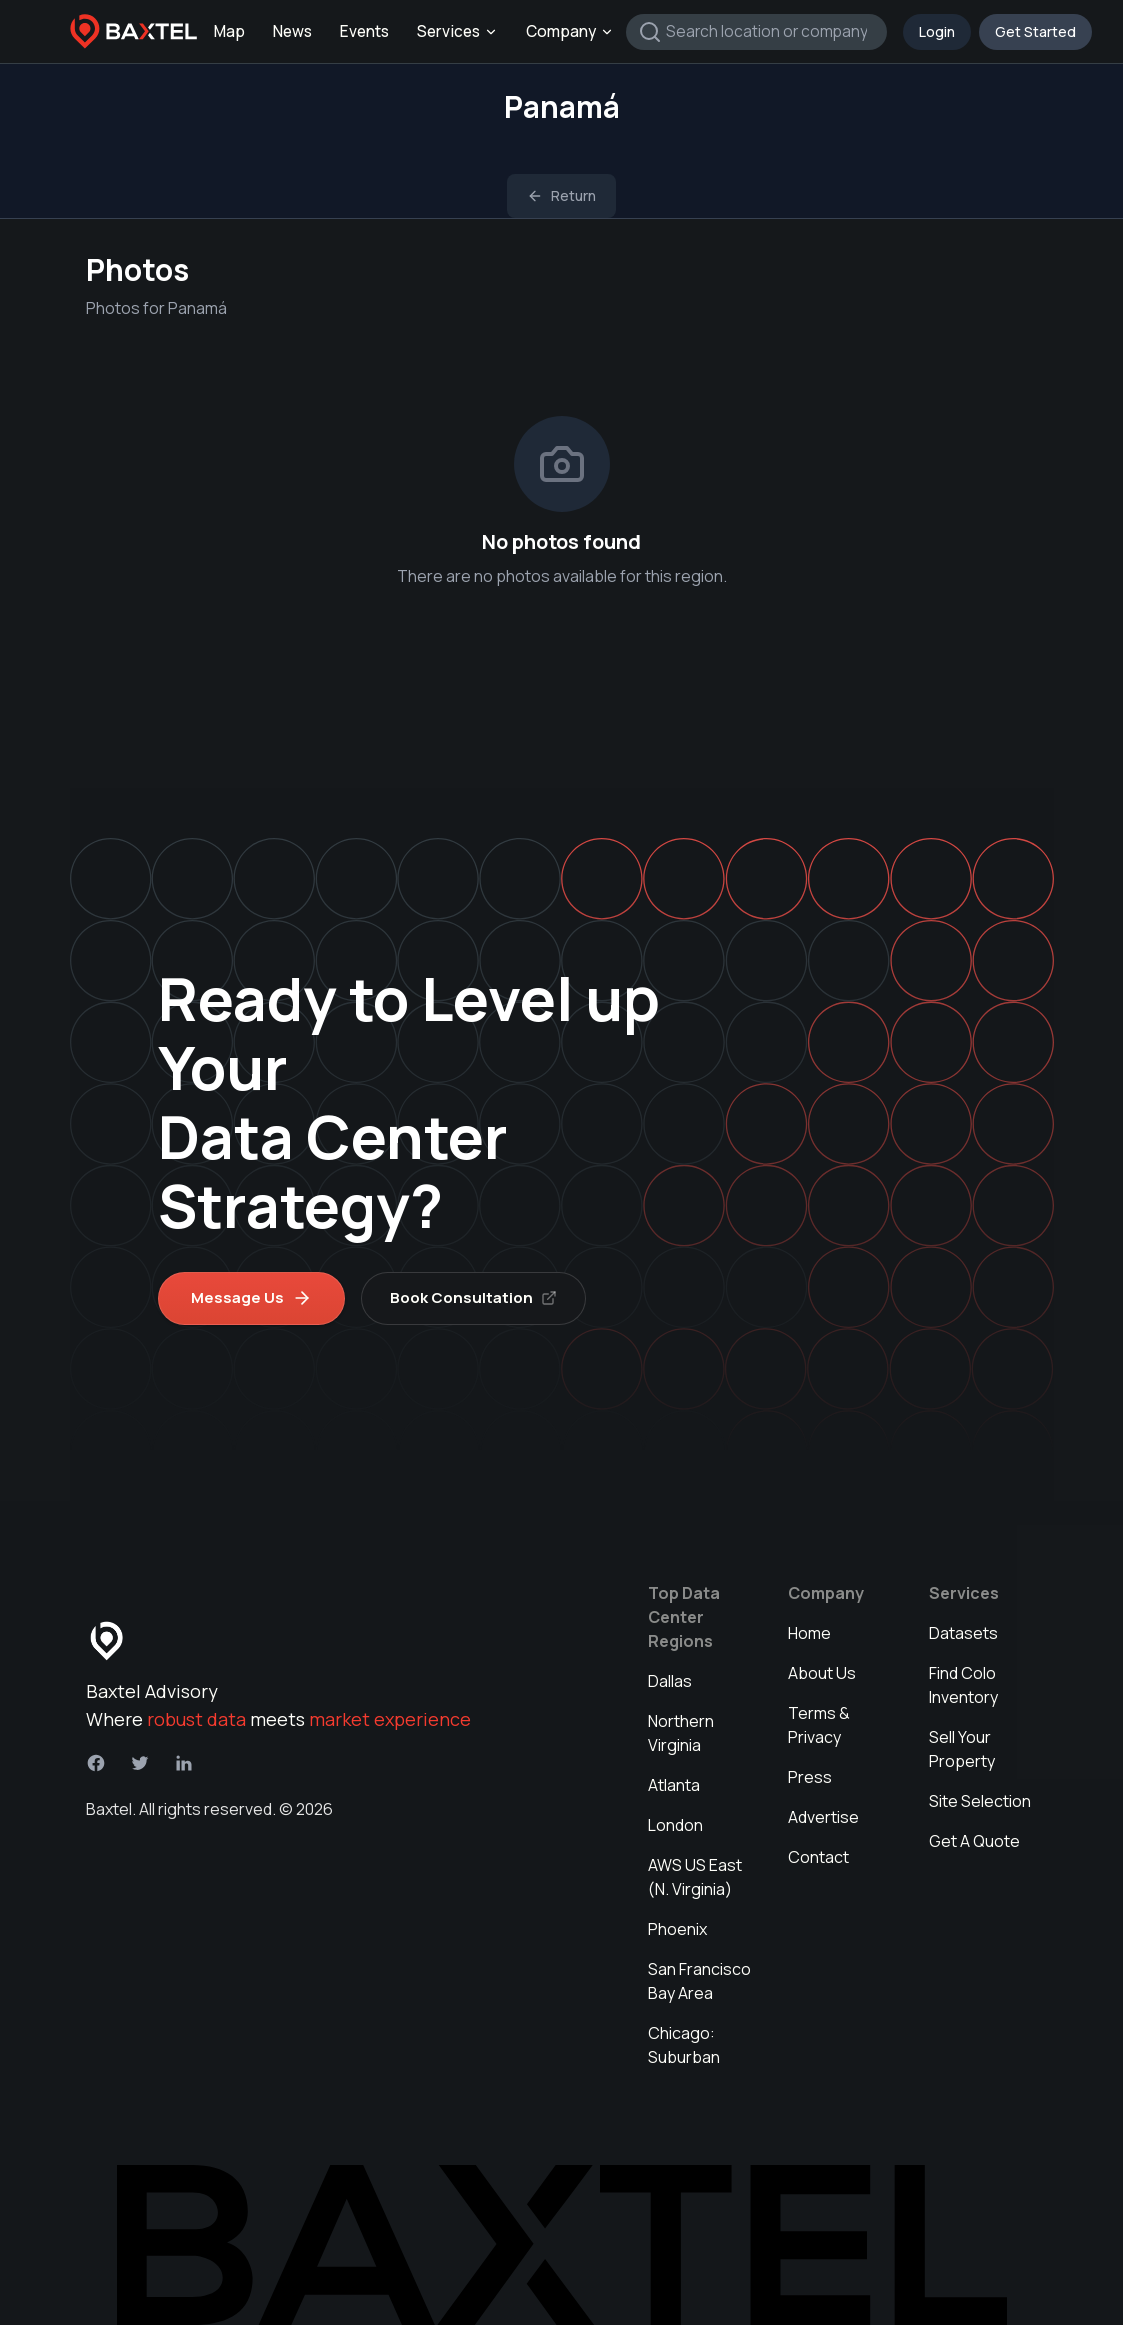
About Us (822, 1673)
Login (937, 31)
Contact (818, 1857)
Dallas (670, 1681)
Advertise (823, 1817)
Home (809, 1633)
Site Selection (980, 1801)
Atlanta (674, 1785)
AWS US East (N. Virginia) (695, 1877)
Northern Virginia (681, 1733)
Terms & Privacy (819, 1725)
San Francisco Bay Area (699, 1981)
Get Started (1035, 31)
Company (570, 31)
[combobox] (756, 32)
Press (810, 1777)
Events (364, 31)
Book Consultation (473, 1297)
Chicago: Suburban (684, 2045)
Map (229, 31)
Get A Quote (974, 1841)
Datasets (963, 1633)
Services (457, 31)
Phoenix (677, 1929)
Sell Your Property (962, 1749)
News (292, 31)
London (675, 1825)
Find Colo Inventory (963, 1685)
